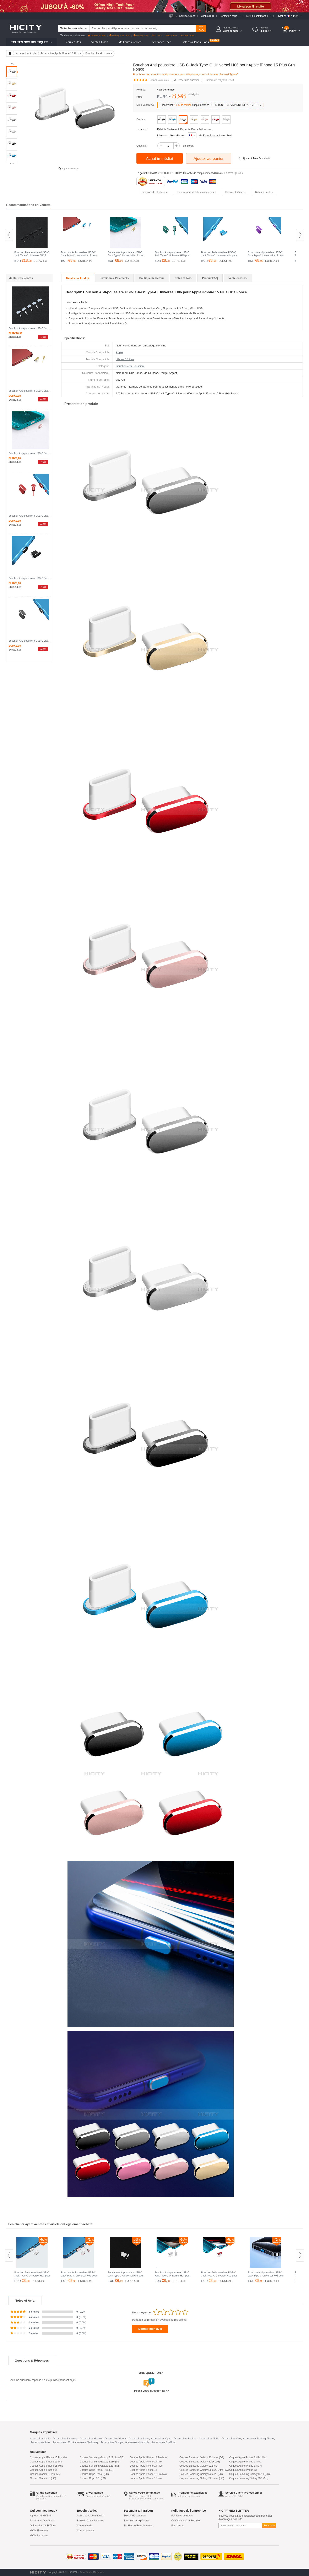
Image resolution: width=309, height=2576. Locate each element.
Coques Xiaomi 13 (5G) (43, 2478)
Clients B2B (207, 16)
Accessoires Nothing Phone (258, 2438)
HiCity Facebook (39, 2530)
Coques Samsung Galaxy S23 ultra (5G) (102, 2457)
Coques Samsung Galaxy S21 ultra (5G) (201, 2478)
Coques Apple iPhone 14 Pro (146, 2461)
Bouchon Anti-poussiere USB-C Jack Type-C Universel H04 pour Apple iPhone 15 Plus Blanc (126, 2275)
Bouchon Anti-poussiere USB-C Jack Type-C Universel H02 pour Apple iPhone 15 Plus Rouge (219, 2275)
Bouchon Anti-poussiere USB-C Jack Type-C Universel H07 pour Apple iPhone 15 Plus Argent (32, 2275)
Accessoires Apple (26, 53)
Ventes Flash (99, 42)
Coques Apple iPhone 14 (143, 2469)
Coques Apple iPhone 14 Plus (146, 2465)
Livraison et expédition (136, 2520)
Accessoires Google (112, 2442)
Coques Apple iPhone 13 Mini (245, 2465)
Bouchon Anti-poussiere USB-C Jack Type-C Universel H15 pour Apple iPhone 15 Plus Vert (172, 255)
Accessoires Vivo (231, 2438)
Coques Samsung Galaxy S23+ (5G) (100, 2461)
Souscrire (269, 2525)
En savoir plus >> (233, 173)
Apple (119, 352)
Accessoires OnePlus (163, 2442)
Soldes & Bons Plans (195, 42)
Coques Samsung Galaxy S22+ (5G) (199, 2461)
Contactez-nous (85, 2530)
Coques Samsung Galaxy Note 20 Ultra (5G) (204, 2469)
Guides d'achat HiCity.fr (43, 2525)
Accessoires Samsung (65, 2438)
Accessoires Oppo (161, 2438)
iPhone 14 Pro (96, 35)
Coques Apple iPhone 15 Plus (46, 2465)
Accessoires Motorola (137, 2442)
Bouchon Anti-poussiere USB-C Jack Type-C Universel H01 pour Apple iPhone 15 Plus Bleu (266, 2275)
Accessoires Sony (138, 2438)
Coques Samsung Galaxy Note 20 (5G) (201, 2474)
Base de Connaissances (90, 2520)
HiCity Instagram (39, 2535)
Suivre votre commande (90, 2515)
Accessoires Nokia (209, 2438)
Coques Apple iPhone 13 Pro (245, 2461)
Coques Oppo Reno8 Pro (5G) (96, 2469)
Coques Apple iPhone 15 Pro (46, 2461)
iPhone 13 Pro (188, 35)
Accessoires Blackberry (85, 2442)
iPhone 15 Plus (125, 359)
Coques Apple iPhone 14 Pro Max (148, 2457)
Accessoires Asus (40, 2442)
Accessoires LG (61, 2442)
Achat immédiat (159, 158)
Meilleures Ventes (130, 42)
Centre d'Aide (84, 2525)
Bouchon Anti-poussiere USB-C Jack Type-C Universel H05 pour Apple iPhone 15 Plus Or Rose (79, 2275)
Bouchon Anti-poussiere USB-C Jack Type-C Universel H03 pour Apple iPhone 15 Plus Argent (172, 2275)
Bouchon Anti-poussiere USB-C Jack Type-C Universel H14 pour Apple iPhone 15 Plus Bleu (219, 255)
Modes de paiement (135, 2515)
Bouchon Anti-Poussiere (98, 53)
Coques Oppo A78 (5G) (93, 2478)
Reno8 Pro (171, 35)
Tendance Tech (161, 42)
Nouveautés (73, 42)
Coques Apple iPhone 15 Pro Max (48, 2457)
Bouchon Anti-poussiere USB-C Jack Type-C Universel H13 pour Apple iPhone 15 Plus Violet (266, 255)
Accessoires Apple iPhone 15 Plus (59, 53)
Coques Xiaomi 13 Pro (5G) (45, 2474)
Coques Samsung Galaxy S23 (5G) (99, 2465)
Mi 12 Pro (157, 35)
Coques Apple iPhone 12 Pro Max (148, 2474)
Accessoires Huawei (91, 2438)
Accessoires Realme (185, 2438)
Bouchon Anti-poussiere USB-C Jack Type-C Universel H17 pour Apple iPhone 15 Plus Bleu (79, 255)
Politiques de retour (182, 2515)
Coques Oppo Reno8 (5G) (94, 2474)
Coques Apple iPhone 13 (243, 2469)
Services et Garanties (42, 2520)
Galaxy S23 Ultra (119, 35)
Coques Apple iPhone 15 (43, 2469)
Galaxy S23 (141, 35)
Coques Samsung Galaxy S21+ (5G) (249, 2474)
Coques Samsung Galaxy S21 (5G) (248, 2478)
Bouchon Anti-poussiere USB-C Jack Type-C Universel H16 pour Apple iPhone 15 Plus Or (126, 255)
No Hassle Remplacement (138, 2525)
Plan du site (177, 2525)
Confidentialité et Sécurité (185, 2520)
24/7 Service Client (184, 16)
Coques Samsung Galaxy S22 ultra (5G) (201, 2457)
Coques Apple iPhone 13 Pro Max (248, 2457)
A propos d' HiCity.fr (41, 2515)
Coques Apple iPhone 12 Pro (146, 2478)
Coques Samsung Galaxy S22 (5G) (198, 2465)
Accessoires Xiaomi (115, 2438)
